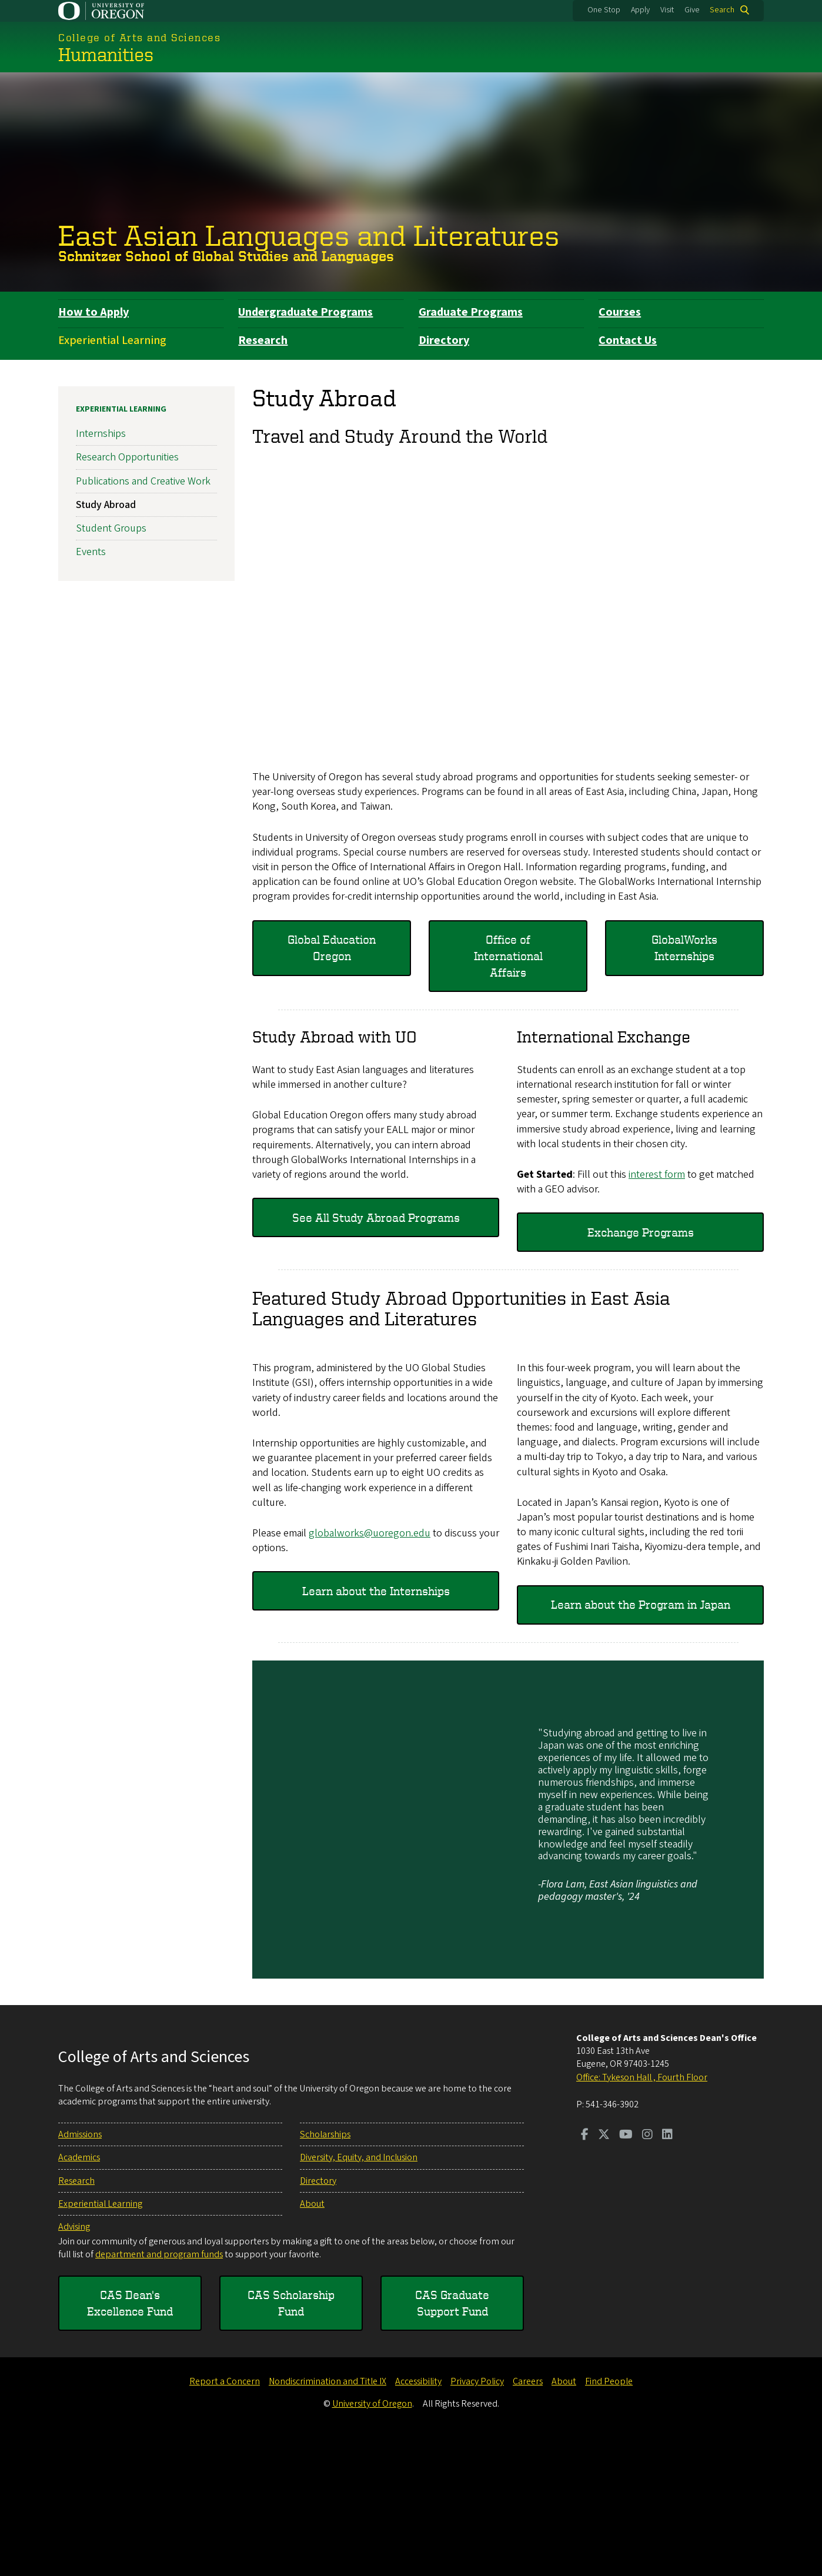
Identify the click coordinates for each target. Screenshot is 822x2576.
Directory (444, 340)
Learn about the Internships (376, 1729)
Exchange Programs (640, 1232)
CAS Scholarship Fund (291, 2442)
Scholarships (325, 2273)
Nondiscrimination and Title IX (327, 2520)
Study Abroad (106, 504)
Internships (101, 433)
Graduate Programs (471, 312)
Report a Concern (224, 2520)
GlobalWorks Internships (684, 948)
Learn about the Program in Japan (640, 1743)
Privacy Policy (477, 2520)
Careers (528, 2520)
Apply (640, 10)
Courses (620, 312)
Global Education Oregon (332, 948)
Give (692, 10)
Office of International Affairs (508, 956)
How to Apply (93, 312)
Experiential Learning (112, 340)
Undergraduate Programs (305, 312)
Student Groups (111, 528)
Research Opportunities (127, 457)
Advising (74, 2366)
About (312, 2342)
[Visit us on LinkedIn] (667, 2274)
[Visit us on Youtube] (625, 2274)
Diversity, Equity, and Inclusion (358, 2296)
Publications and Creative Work (143, 481)
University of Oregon (372, 2542)
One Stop (603, 10)
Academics (79, 2296)
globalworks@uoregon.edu (369, 1672)
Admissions (80, 2273)
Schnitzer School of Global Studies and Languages (226, 256)
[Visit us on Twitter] (603, 2274)
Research (263, 340)
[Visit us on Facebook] (584, 2274)
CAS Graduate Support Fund (452, 2442)
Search (722, 10)
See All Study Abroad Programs (376, 1217)
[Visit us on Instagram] (647, 2274)
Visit (667, 10)
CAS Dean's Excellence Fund (130, 2442)
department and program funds (159, 2393)
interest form (657, 1174)
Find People (609, 2520)
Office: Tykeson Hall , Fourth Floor (641, 2216)
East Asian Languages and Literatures (308, 234)
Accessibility (418, 2520)
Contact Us (628, 340)
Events (91, 551)
